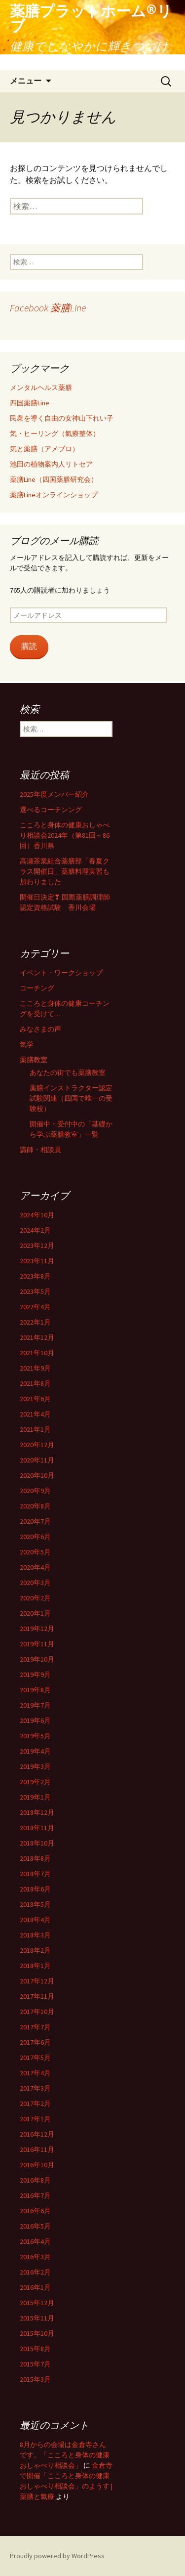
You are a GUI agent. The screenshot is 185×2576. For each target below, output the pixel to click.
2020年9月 (35, 1490)
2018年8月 (35, 1858)
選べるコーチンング (51, 809)
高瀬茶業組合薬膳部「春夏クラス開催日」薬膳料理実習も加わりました (65, 871)
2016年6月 (35, 2210)
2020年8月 (35, 1506)
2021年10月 (37, 1352)
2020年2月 (35, 1597)
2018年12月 (37, 1812)
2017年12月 (37, 1980)
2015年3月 (35, 2379)
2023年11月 (37, 1260)
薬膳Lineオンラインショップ (54, 494)
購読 (29, 646)
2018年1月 (35, 1965)
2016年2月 (35, 2272)
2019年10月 (37, 1659)
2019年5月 (35, 1735)
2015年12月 (37, 2302)
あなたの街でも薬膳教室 (68, 1072)
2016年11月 (37, 2149)
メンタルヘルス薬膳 (41, 387)
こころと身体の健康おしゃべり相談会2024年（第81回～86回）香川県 (65, 835)
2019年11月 (37, 1643)
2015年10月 (37, 2333)
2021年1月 (35, 1429)
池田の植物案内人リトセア (51, 464)
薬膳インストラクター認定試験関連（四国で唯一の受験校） (71, 1098)
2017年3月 (35, 2088)
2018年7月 (35, 1873)
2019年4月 (35, 1751)
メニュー (25, 81)
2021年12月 (37, 1337)
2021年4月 (35, 1414)
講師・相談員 (40, 1149)
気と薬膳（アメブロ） (44, 448)
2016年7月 (35, 2195)
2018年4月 (35, 1919)
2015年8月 (35, 2348)
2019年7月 (35, 1705)
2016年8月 (35, 2180)
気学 (27, 1044)
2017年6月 (35, 2042)
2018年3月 (35, 1935)
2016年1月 (35, 2287)
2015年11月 (37, 2318)
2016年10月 (37, 2164)
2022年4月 (35, 1306)
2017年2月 (35, 2103)
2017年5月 (35, 2057)
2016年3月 (35, 2256)
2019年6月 (35, 1720)
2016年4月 (35, 2241)
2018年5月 (35, 1904)
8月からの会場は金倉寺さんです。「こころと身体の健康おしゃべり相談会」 (65, 2455)
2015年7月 (35, 2364)
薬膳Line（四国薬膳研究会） (54, 479)
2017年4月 (35, 2072)
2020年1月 (35, 1613)
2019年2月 (35, 1781)
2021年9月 (35, 1368)
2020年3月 (35, 1582)
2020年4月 (35, 1567)
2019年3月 (35, 1766)
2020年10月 (37, 1475)
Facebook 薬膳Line (48, 307)
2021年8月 (35, 1383)
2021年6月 (35, 1398)
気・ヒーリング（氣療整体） (55, 433)
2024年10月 (37, 1214)
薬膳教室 (33, 1059)
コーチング (37, 988)
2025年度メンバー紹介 (54, 794)
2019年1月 (35, 1797)
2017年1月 (35, 2118)
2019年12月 (37, 1628)
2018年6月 (35, 1889)
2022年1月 (35, 1322)
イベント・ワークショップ (61, 972)
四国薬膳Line (29, 402)
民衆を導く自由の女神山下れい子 (61, 418)
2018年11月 (37, 1827)
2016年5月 (35, 2226)
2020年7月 (35, 1521)
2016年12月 (37, 2134)
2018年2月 (35, 1950)
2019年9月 (35, 1674)
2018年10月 (37, 1843)
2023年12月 (37, 1245)
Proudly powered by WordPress (57, 2555)
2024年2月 (35, 1230)
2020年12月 (37, 1444)
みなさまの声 (40, 1029)
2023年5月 (35, 1291)
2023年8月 (35, 1276)
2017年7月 (35, 2026)
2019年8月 (35, 1689)
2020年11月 (37, 1460)
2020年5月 (35, 1551)
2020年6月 (35, 1536)
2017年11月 (37, 1996)
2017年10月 (37, 2011)
